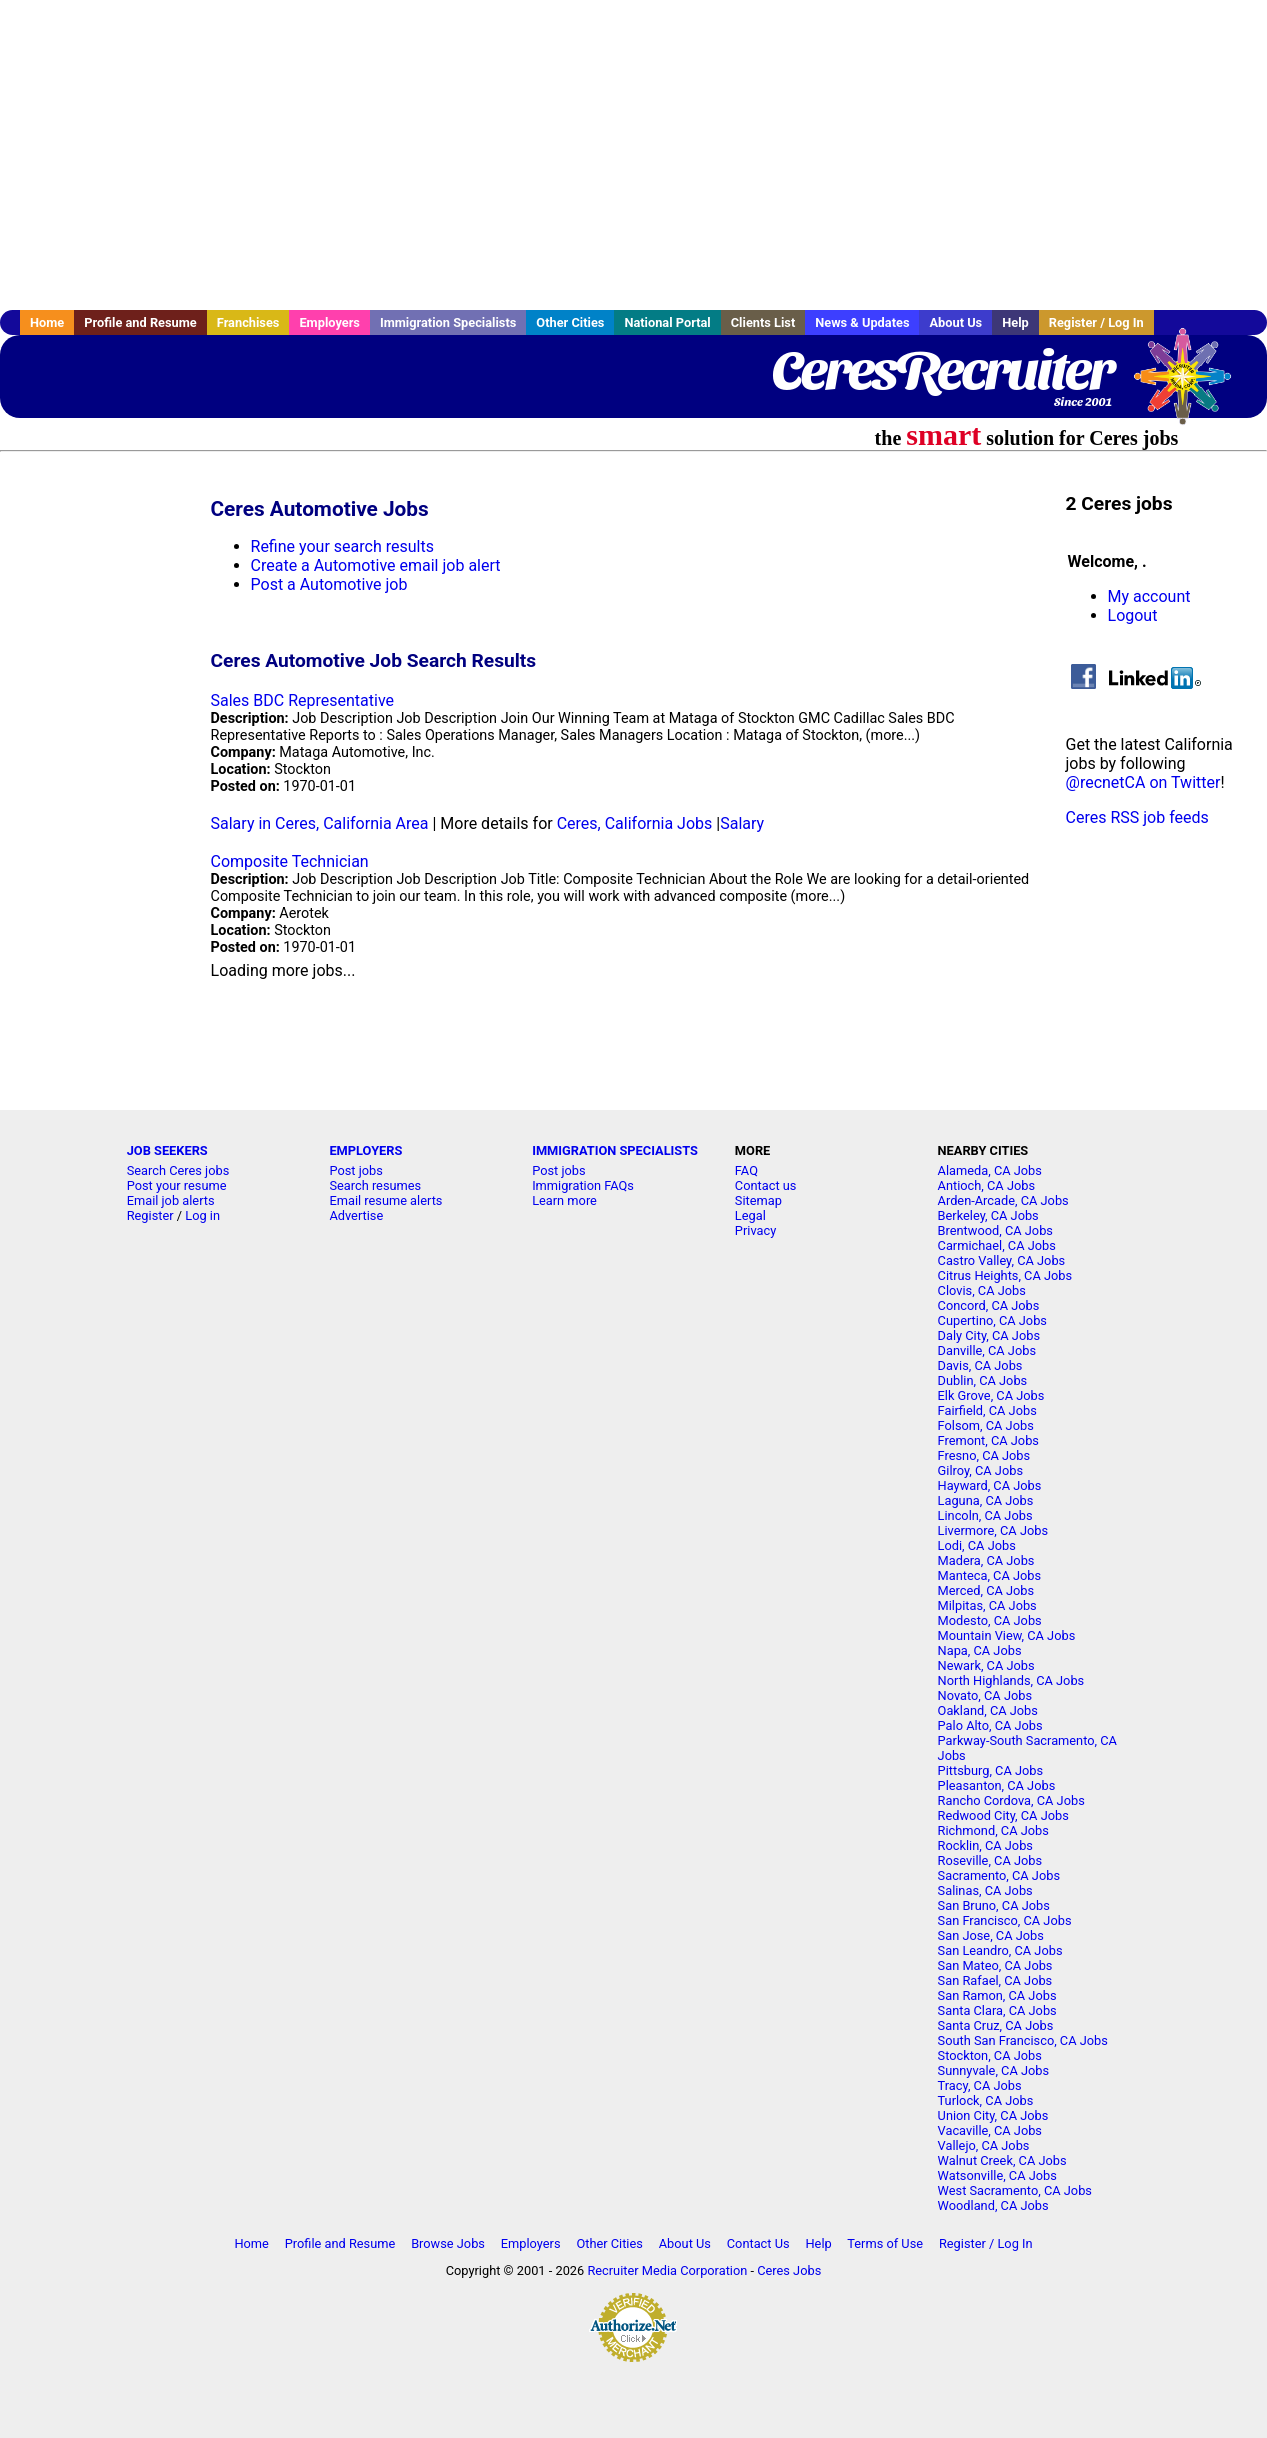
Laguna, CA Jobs (986, 1500)
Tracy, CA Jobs (980, 2085)
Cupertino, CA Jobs (992, 1320)
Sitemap (758, 1200)
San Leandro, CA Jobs (1000, 1950)
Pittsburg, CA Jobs (991, 1770)
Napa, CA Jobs (980, 1650)
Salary (742, 823)
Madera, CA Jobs (986, 1560)
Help (1015, 322)
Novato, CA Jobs (985, 1695)
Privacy (755, 1230)
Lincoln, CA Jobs (985, 1515)
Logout (1133, 615)
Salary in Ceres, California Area (320, 823)
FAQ (746, 1170)
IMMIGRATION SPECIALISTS (615, 1150)
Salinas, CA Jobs (985, 1890)
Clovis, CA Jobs (982, 1290)
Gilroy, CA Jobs (980, 1470)
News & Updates (862, 322)
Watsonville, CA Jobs (997, 2175)
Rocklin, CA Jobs (985, 1845)
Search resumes (375, 1185)
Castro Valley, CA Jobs (1002, 1260)
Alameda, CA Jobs (990, 1170)
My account (1149, 596)
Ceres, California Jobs (635, 823)
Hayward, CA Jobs (990, 1485)
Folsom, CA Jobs (986, 1425)
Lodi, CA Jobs (977, 1545)
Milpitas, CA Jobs (987, 1605)
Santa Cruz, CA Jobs (996, 2025)
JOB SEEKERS (167, 1150)
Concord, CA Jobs (989, 1305)
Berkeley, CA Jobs (988, 1215)
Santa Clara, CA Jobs (997, 2010)
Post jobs (355, 1170)
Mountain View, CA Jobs (1007, 1635)
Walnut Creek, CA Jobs (1002, 2160)
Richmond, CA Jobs (993, 1830)
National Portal (667, 322)
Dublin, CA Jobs (983, 1380)
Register (150, 1215)
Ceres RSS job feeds (1137, 817)
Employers (329, 322)
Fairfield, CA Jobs (987, 1410)
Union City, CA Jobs (993, 2115)
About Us (955, 322)
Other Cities (570, 322)
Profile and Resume (140, 322)
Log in (202, 1215)
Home (47, 322)
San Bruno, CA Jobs (994, 1905)
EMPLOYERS (365, 1150)
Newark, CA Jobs (986, 1665)
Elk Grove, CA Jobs (991, 1395)
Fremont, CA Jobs (988, 1440)
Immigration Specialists (448, 322)
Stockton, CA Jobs (990, 2055)
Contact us (766, 1185)
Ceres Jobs (789, 2270)
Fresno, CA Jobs (984, 1455)
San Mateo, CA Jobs (995, 1965)
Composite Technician (290, 861)
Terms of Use (885, 2243)
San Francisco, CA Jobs (1005, 1920)
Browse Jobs (448, 2243)
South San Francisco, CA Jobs (1023, 2040)
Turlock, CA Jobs (986, 2100)
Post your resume (177, 1185)
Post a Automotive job (329, 584)
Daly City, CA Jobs (989, 1335)
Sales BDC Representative (303, 700)
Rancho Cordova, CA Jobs (1011, 1800)
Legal (750, 1215)
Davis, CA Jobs (980, 1365)
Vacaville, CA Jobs (990, 2130)
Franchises (248, 322)
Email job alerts (171, 1200)
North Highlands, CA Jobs (1011, 1680)
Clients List (763, 322)
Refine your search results (342, 546)
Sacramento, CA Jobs (999, 1875)
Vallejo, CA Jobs (984, 2145)
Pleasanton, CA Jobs (997, 1785)
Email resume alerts (385, 1200)
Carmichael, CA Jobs (997, 1245)
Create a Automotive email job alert (376, 565)
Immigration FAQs (583, 1185)
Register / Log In (1096, 322)
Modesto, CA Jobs (990, 1620)
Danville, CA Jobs (987, 1350)
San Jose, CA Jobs (991, 1935)
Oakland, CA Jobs (988, 1710)
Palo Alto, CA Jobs (990, 1725)
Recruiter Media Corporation (667, 2270)
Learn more (564, 1200)
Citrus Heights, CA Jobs (1005, 1275)
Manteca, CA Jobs (990, 1575)
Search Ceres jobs (178, 1170)
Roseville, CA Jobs (990, 1860)
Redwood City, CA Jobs (1003, 1815)
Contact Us (758, 2243)
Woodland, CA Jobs (993, 2205)
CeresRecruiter (942, 370)
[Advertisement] (634, 155)
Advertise (356, 1215)
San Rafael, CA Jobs (995, 1980)
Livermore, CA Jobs (993, 1530)
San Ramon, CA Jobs (997, 1995)
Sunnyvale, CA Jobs (994, 2070)
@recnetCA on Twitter (1143, 782)
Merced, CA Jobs (986, 1590)
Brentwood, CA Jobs (995, 1230)
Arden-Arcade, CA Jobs (1003, 1200)
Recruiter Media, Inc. (1192, 386)
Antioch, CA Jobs (986, 1185)
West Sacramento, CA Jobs (1015, 2190)
